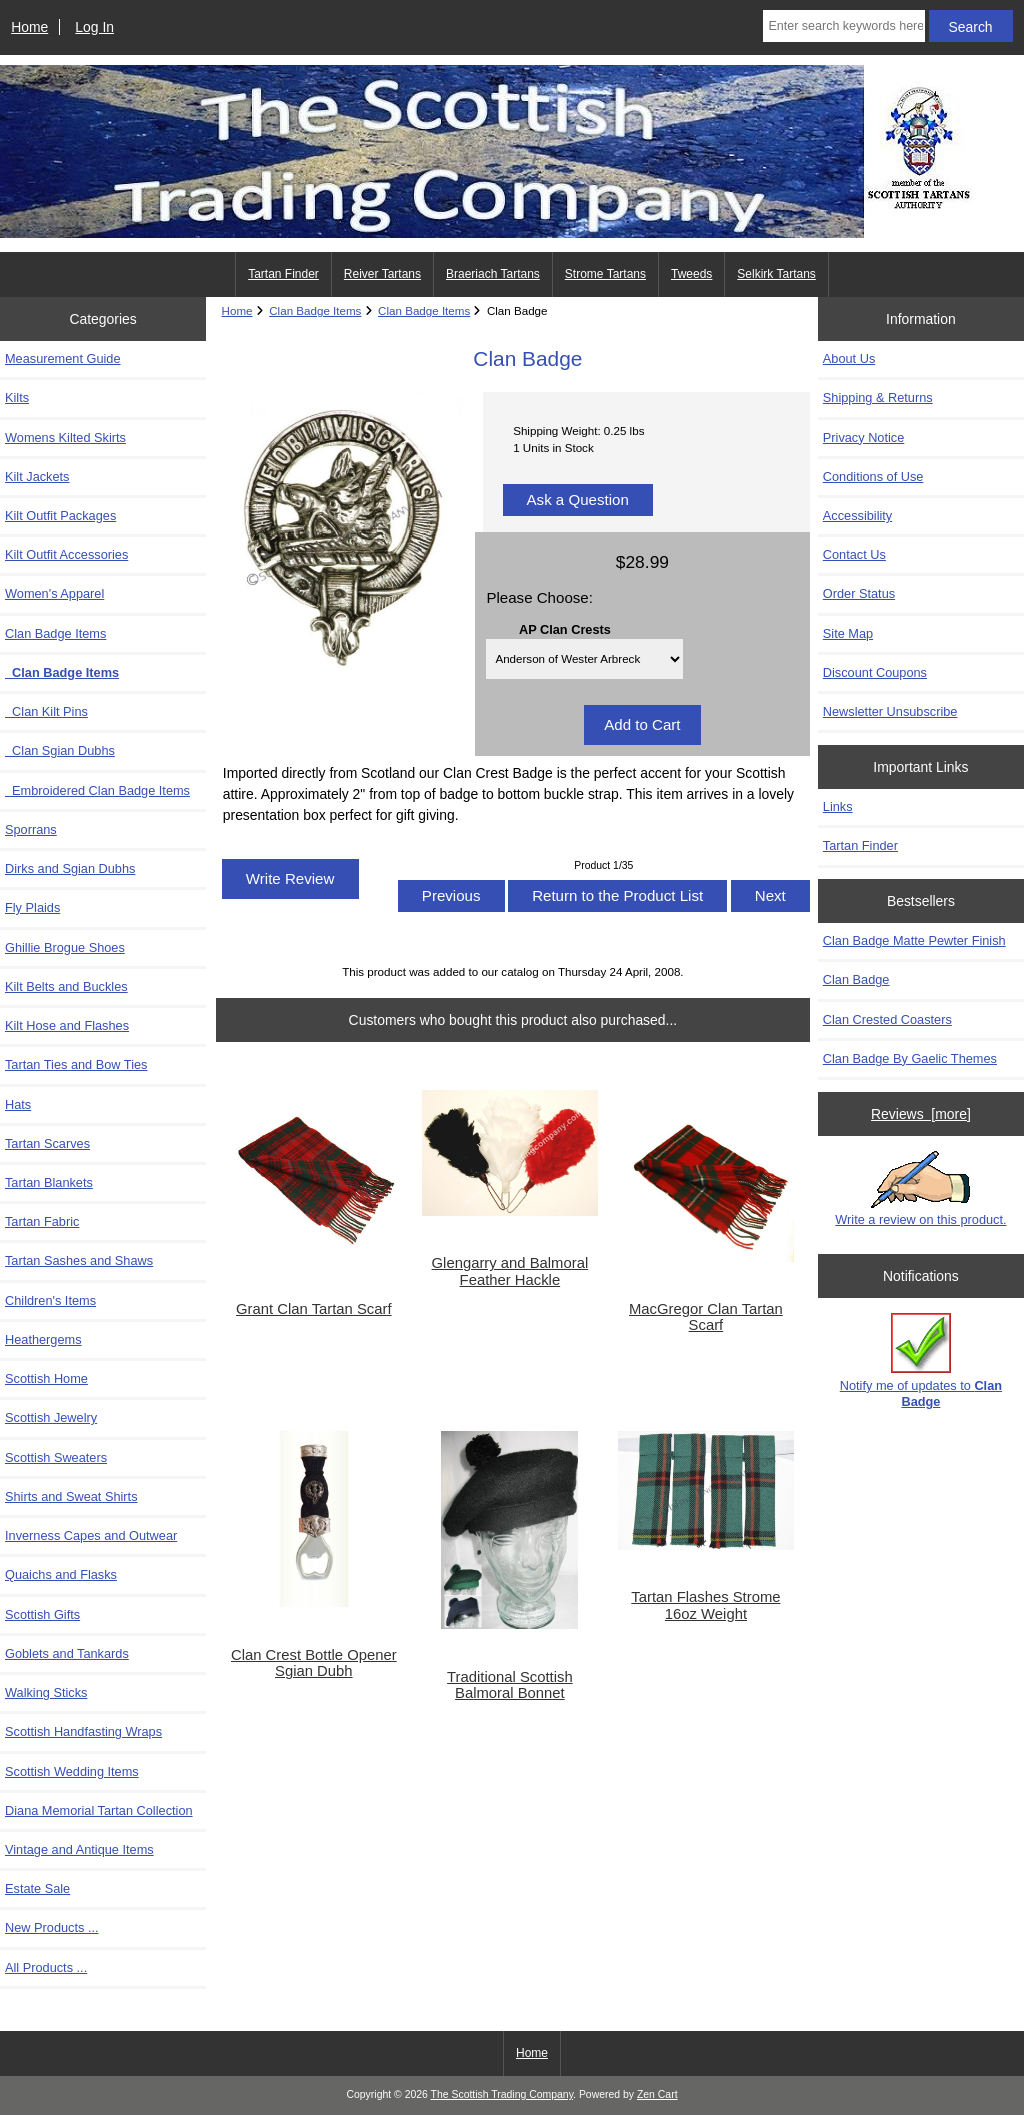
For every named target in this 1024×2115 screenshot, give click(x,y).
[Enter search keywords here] (843, 26)
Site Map (848, 633)
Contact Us (854, 554)
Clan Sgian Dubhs (60, 750)
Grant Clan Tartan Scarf (314, 1309)
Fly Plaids (32, 907)
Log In (94, 27)
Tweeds (691, 274)
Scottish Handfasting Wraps (83, 1731)
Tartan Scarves (47, 1143)
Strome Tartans (605, 274)
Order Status (859, 593)
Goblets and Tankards (67, 1653)
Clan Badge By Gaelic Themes (910, 1058)
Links (838, 806)
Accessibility (857, 515)
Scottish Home (46, 1378)
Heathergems (43, 1339)
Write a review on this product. (920, 1189)
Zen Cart (657, 2094)
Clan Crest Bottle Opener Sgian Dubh (314, 1663)
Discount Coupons (875, 672)
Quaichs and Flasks (61, 1574)
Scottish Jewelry (51, 1417)
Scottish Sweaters (56, 1457)
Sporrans (31, 829)
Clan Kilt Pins (46, 711)
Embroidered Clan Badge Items (97, 790)
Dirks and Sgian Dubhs (70, 868)
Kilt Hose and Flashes (67, 1025)
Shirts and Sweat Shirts (71, 1496)
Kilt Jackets (37, 476)
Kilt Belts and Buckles (66, 986)
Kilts (17, 397)
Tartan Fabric (42, 1221)
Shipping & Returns (878, 397)
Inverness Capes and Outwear (91, 1535)
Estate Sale (37, 1888)
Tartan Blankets (49, 1182)
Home (29, 27)
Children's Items (50, 1300)
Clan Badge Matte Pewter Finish (914, 940)
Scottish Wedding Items (72, 1771)
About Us (849, 358)
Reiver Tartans (382, 274)
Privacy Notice (863, 437)
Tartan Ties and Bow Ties (76, 1064)
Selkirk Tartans (776, 274)
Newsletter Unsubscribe (890, 711)
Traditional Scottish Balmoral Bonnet (510, 1685)
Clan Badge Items (315, 310)
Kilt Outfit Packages (60, 515)
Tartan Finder (283, 274)
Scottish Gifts (42, 1614)
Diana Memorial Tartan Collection (99, 1810)
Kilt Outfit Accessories (66, 554)
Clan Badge (856, 979)
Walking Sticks (46, 1692)
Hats (18, 1104)
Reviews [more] (921, 1114)
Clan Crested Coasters (887, 1019)
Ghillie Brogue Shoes (65, 947)
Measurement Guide (63, 358)
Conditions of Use (873, 476)
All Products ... (46, 1967)
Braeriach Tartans (493, 274)
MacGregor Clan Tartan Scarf (706, 1317)
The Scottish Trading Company (502, 2094)
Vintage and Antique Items (79, 1849)
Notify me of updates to (921, 1360)
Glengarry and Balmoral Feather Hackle (510, 1271)
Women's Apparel (54, 593)
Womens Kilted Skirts (65, 437)
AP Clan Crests (565, 628)
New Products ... (52, 1927)
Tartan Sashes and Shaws (79, 1260)
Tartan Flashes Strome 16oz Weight (705, 1605)
